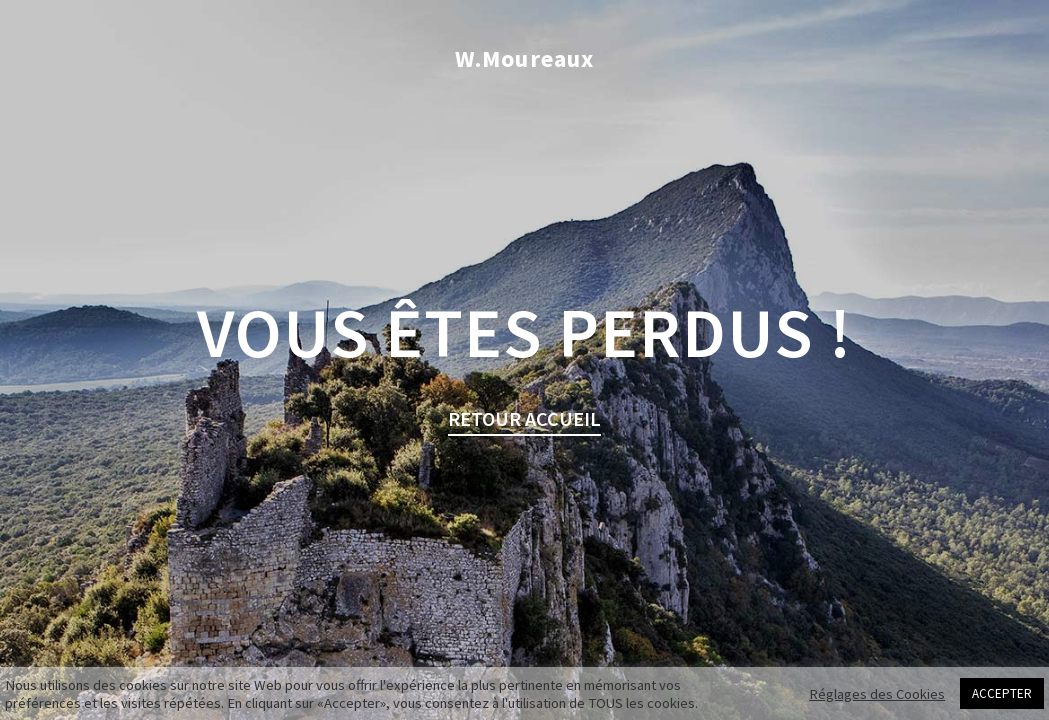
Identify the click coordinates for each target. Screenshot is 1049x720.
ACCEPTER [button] (1002, 693)
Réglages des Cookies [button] (877, 694)
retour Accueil (524, 418)
